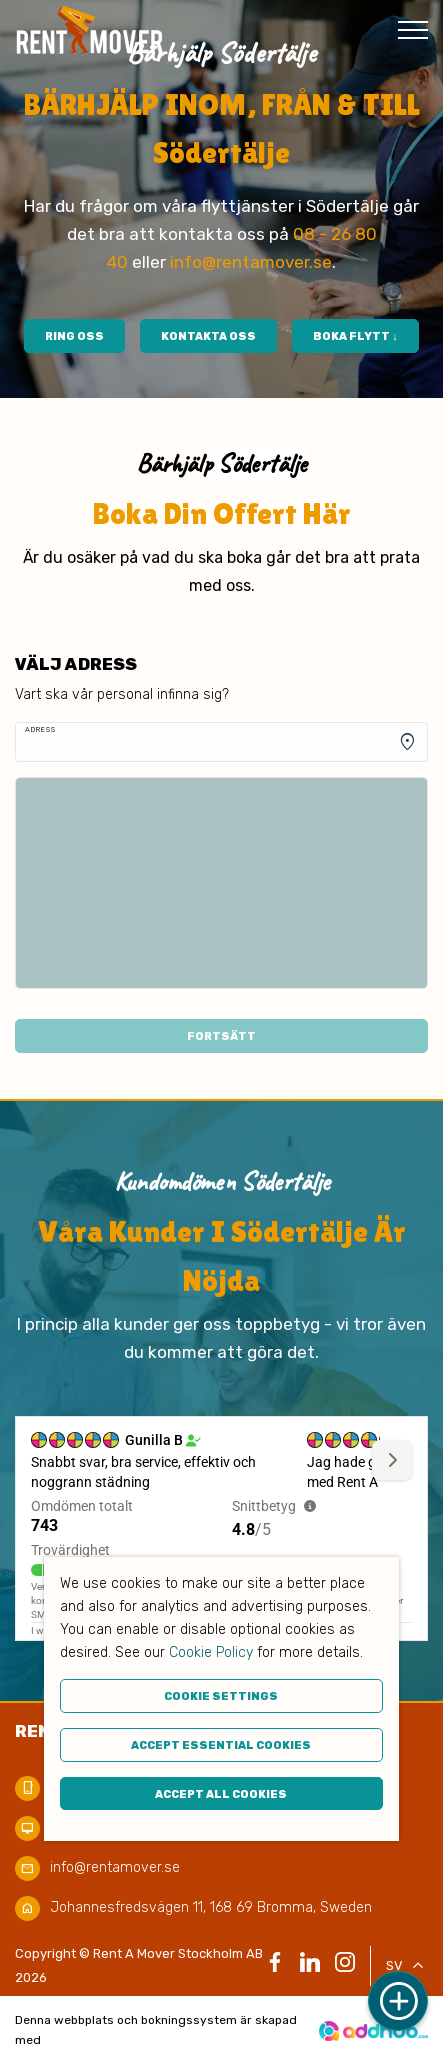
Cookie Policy (211, 1652)
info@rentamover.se (251, 262)
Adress (40, 729)
